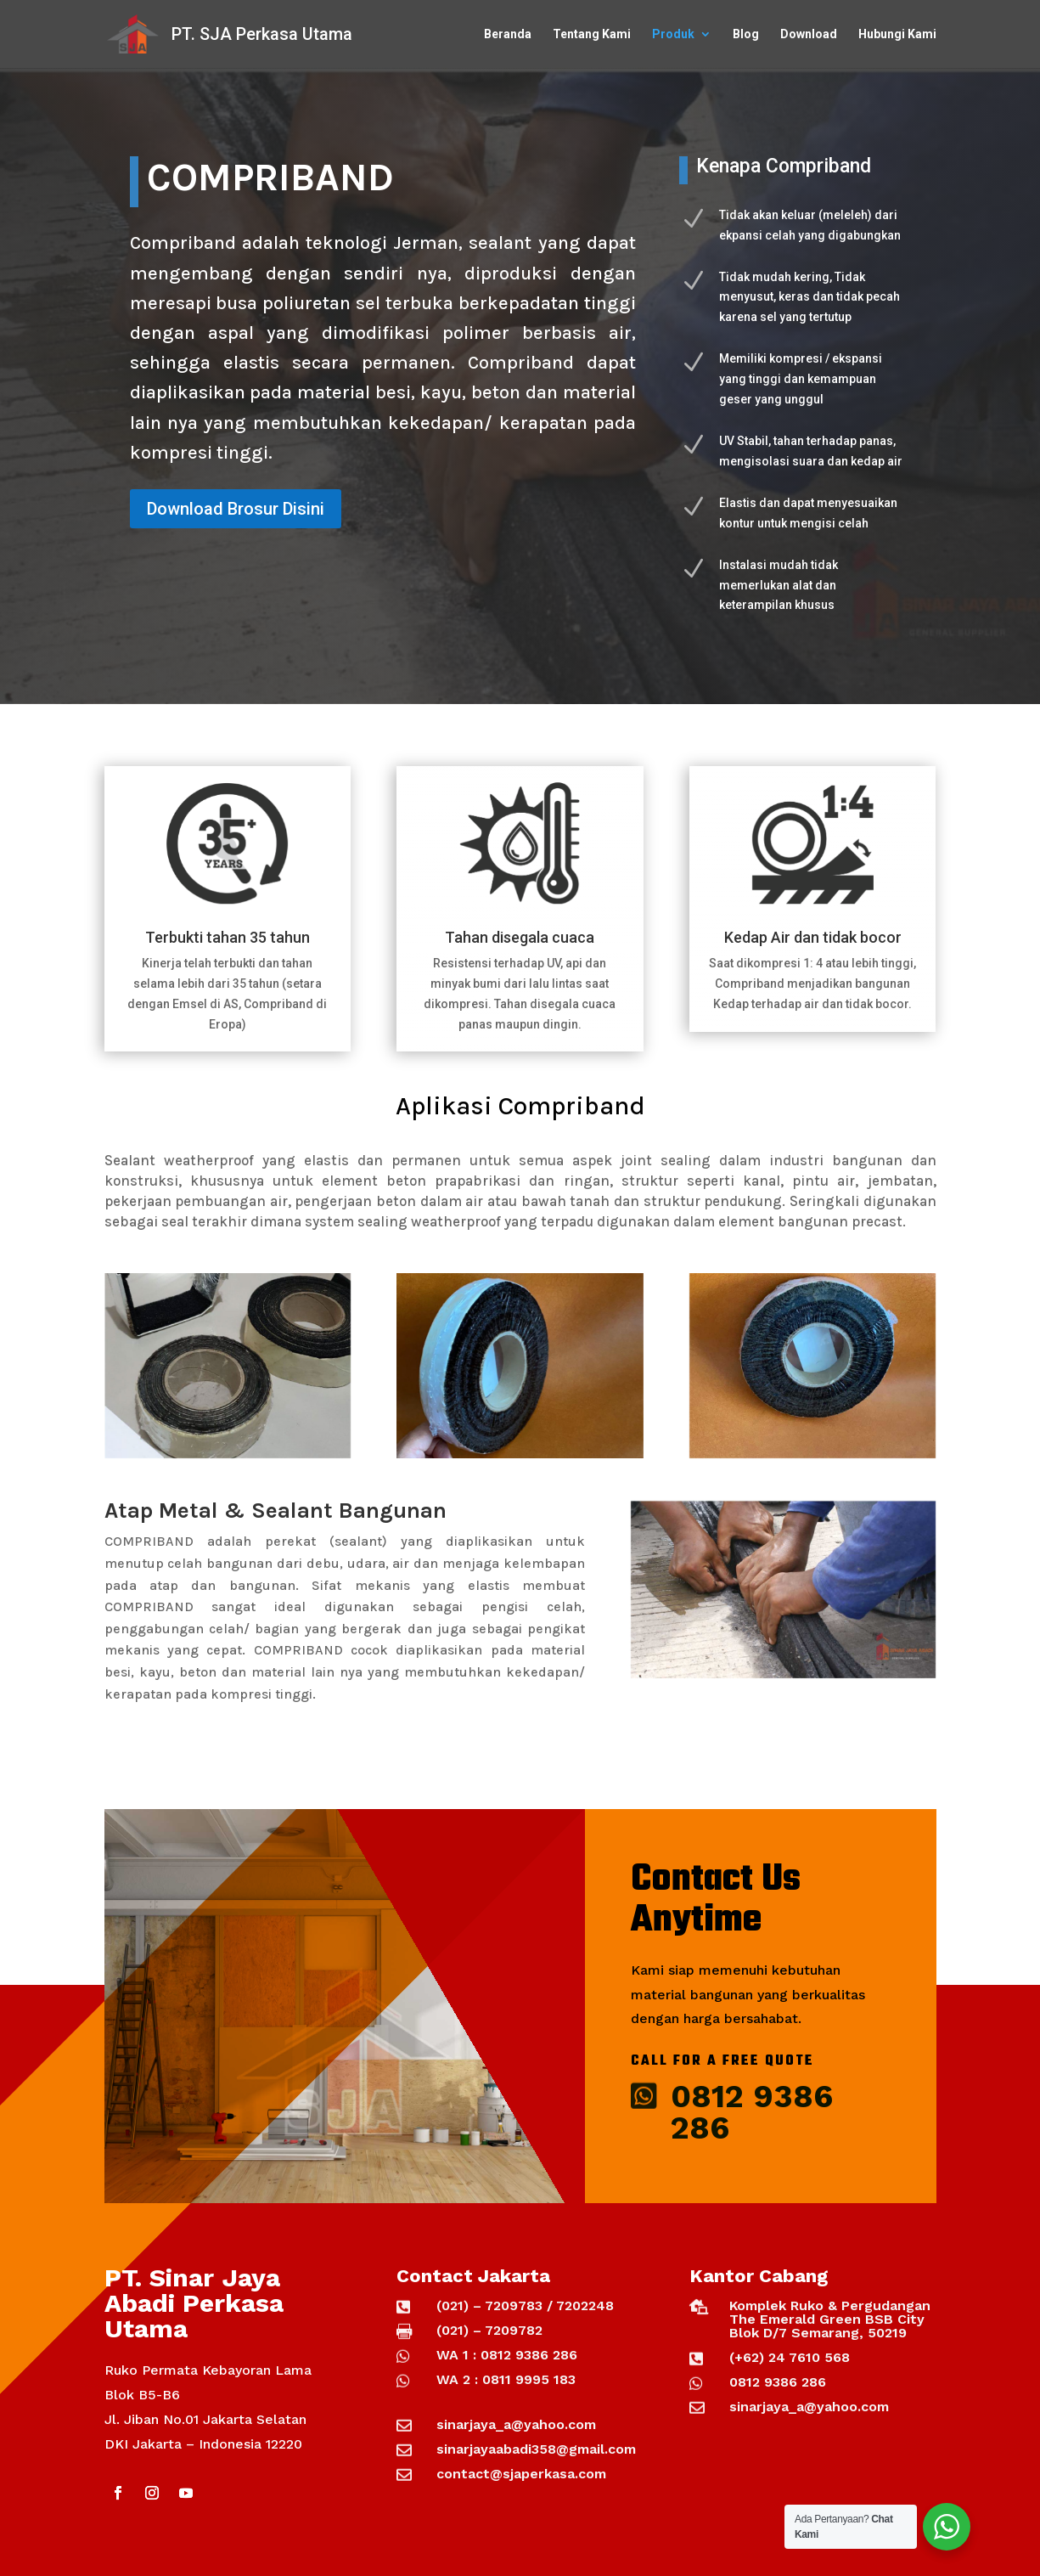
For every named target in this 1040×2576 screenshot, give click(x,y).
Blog (746, 34)
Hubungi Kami (897, 34)
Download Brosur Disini (235, 509)
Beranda (507, 34)
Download (808, 34)
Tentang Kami (592, 34)
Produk (673, 34)
